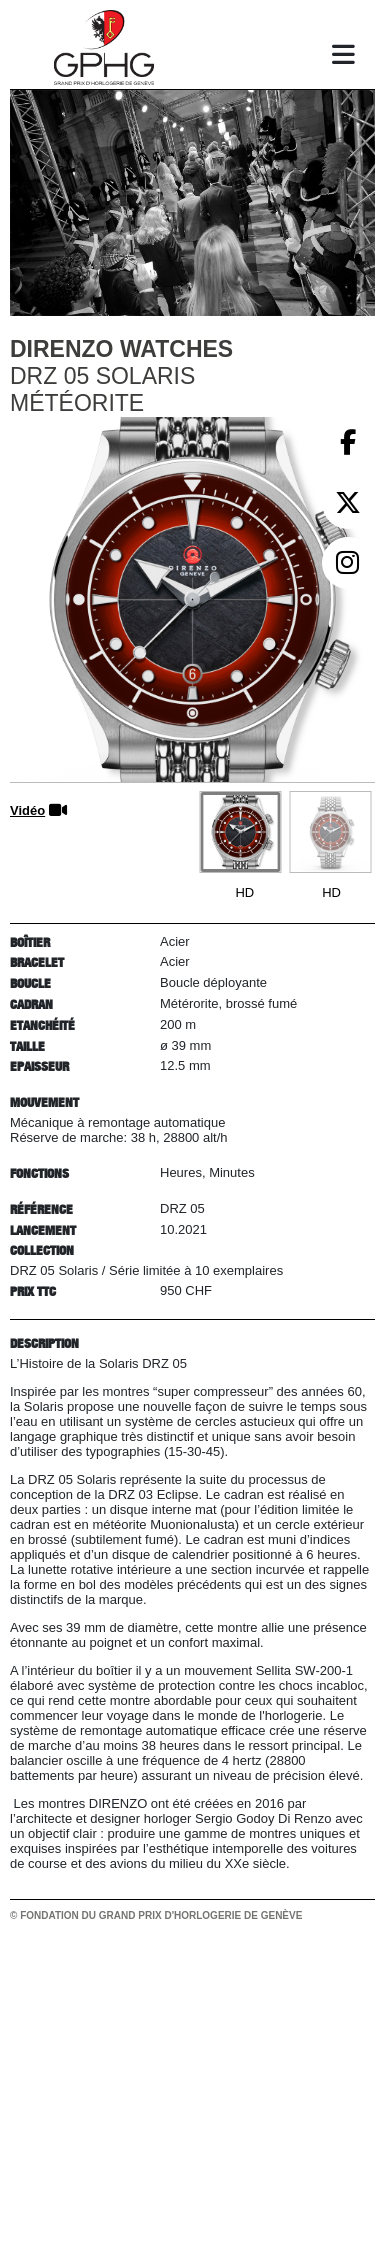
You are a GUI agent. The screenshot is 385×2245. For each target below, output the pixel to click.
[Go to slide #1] (240, 832)
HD (244, 892)
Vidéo (27, 810)
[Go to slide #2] (330, 832)
